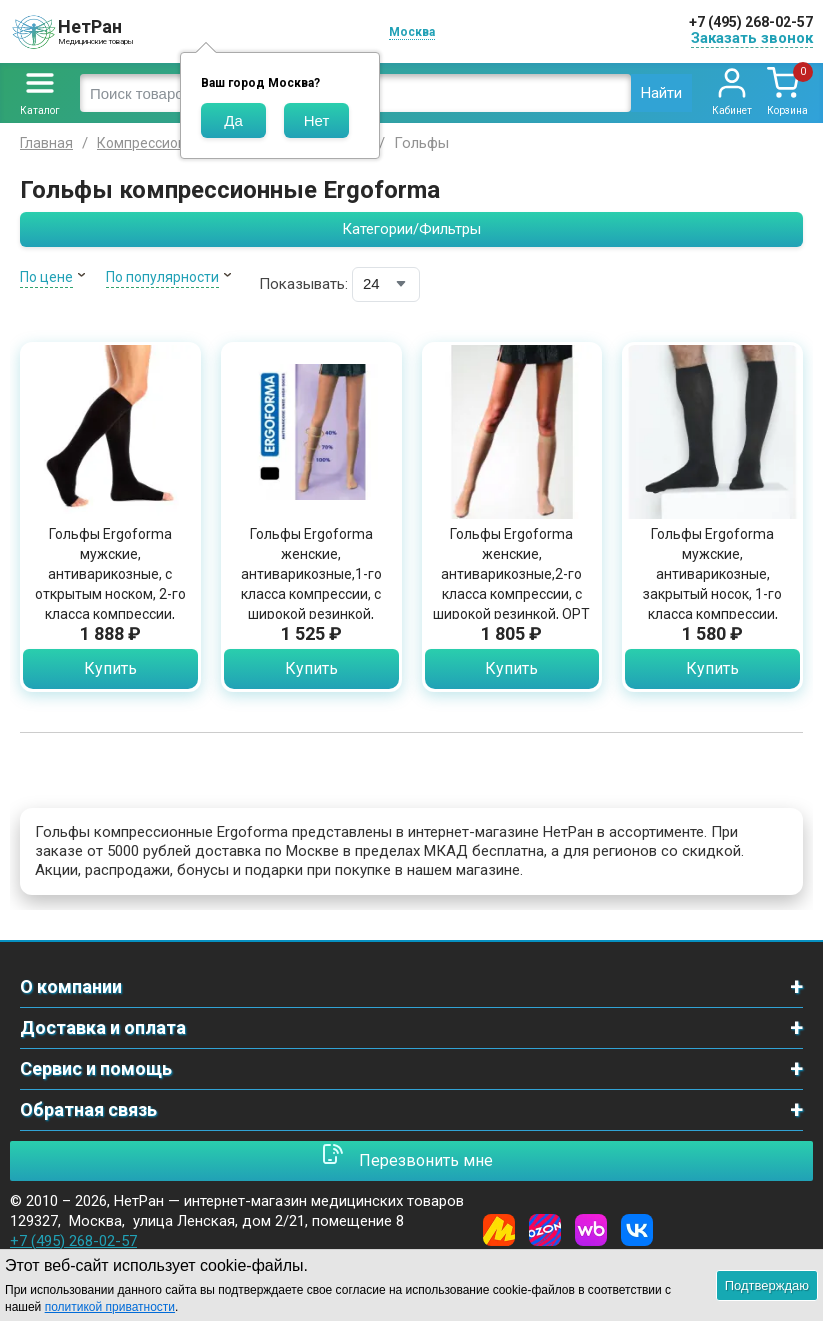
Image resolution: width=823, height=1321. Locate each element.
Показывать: (303, 284)
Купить (110, 668)
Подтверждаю (767, 1285)
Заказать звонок (752, 38)
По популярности (162, 277)
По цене (46, 277)
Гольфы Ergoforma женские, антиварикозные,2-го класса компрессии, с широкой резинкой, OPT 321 (511, 584)
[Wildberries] (591, 1230)
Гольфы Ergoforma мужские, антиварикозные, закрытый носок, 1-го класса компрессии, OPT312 (712, 584)
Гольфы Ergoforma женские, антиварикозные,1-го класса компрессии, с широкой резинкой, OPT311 (311, 584)
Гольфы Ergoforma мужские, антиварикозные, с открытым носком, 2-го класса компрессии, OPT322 (110, 584)
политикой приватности (110, 1307)
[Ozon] (545, 1230)
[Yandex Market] (499, 1230)
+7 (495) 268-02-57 (751, 22)
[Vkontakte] (637, 1230)
